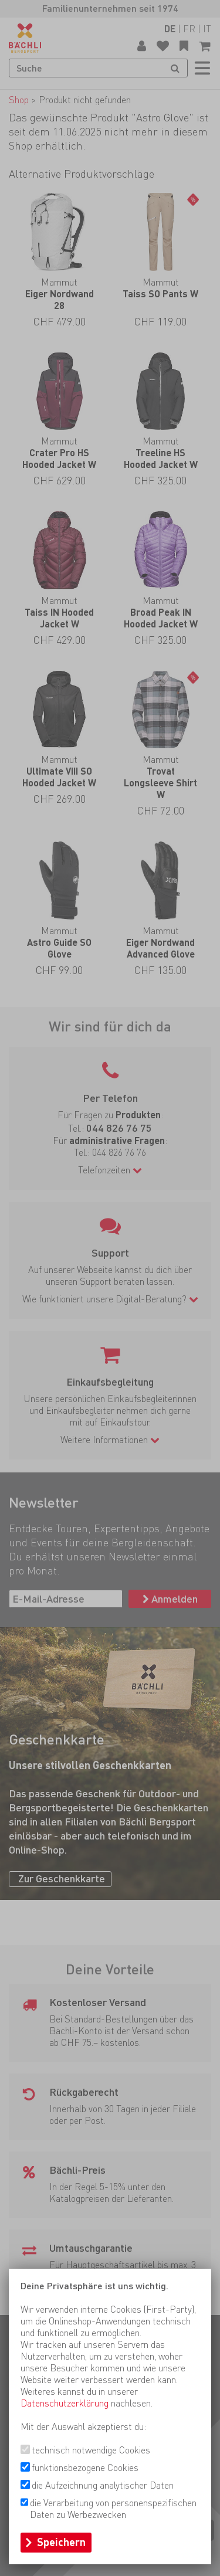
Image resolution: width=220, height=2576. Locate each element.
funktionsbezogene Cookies (85, 2467)
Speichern (61, 2542)
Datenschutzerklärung (65, 2403)
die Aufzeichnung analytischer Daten (103, 2485)
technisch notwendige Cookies (91, 2450)
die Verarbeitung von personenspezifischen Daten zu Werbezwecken (113, 2508)
